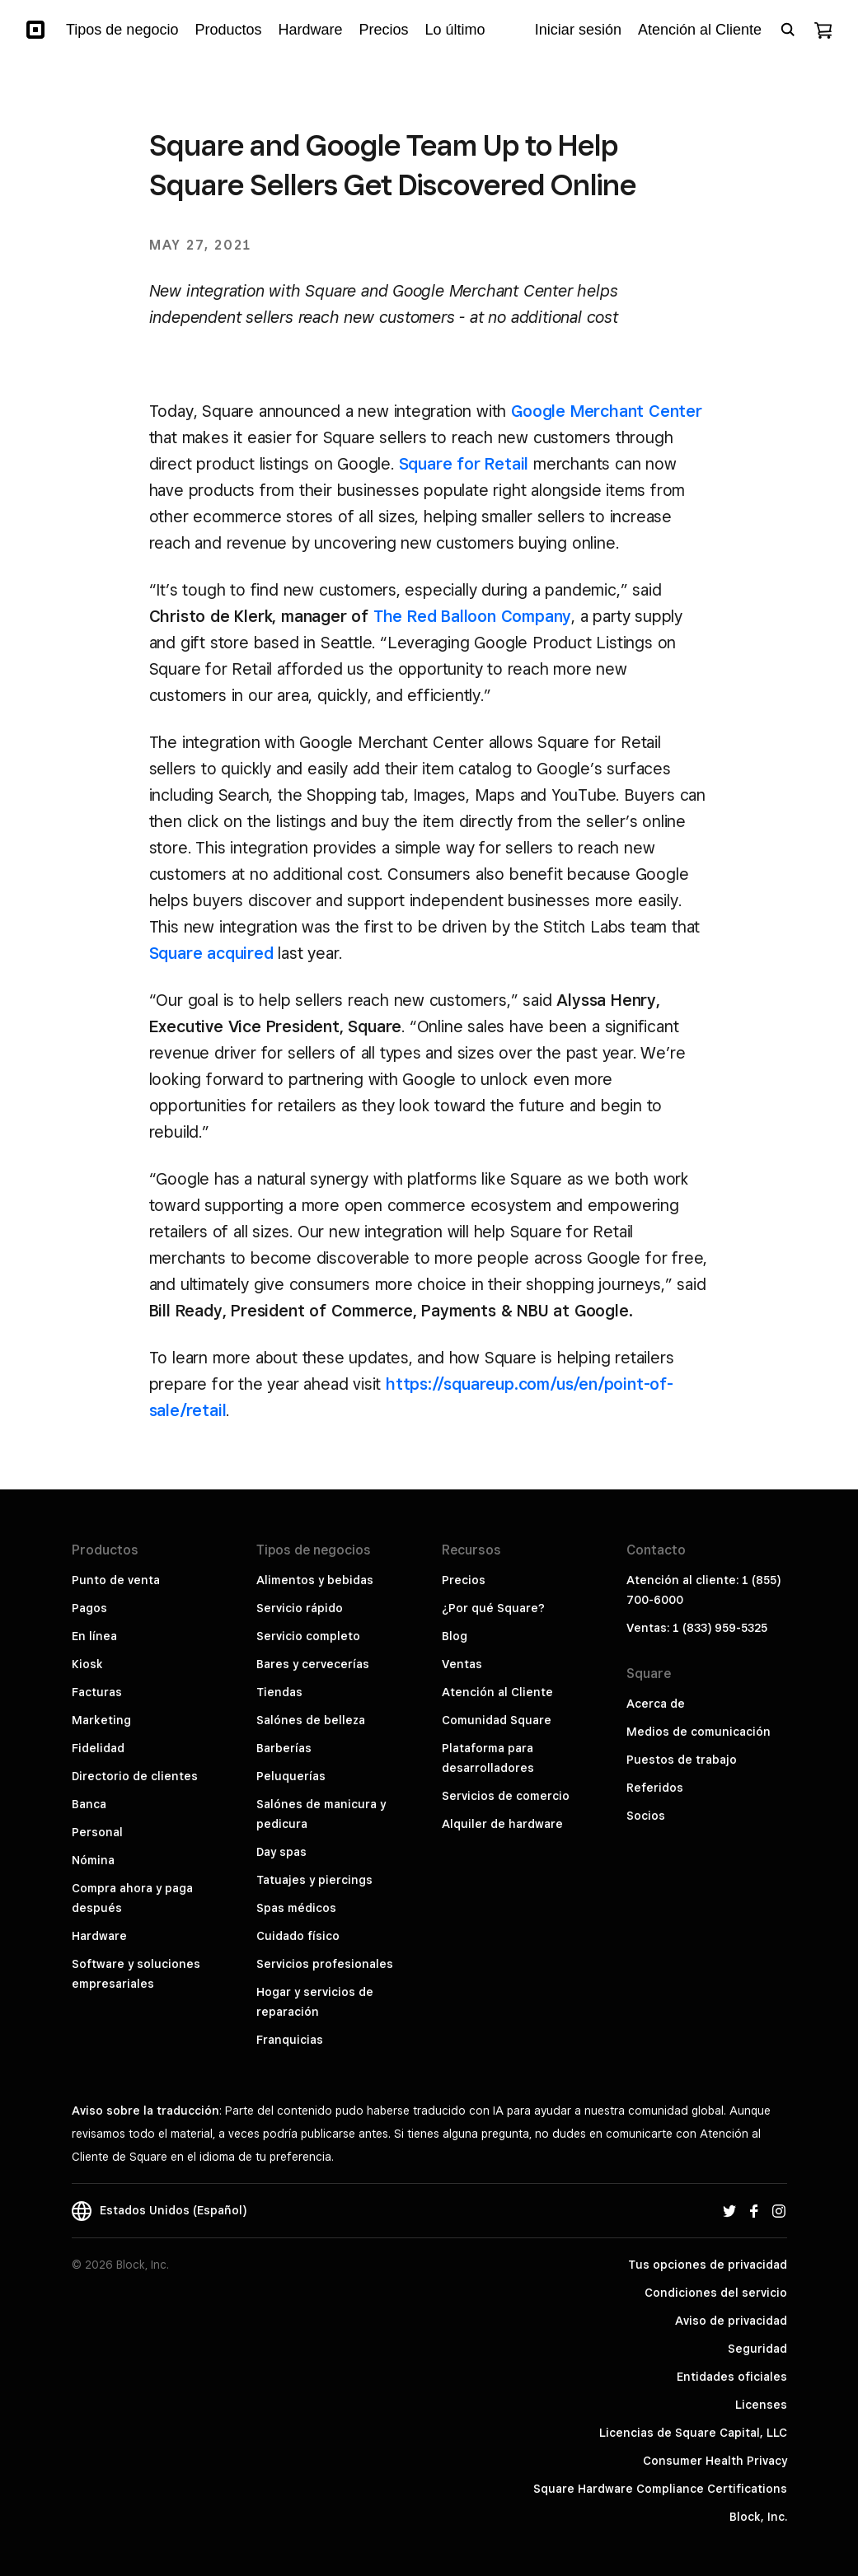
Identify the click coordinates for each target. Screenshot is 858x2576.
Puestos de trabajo (681, 1759)
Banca (89, 1804)
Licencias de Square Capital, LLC (693, 2432)
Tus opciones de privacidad (707, 2264)
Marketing (101, 1720)
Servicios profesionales (324, 1964)
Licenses (761, 2404)
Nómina (93, 1860)
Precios (463, 1580)
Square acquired (211, 953)
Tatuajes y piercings (314, 1879)
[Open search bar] (788, 29)
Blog (454, 1636)
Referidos (654, 1787)
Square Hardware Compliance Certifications (660, 2488)
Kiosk (87, 1664)
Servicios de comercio (506, 1795)
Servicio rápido (299, 1608)
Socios (645, 1815)
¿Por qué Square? (493, 1608)
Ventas (462, 1664)
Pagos (89, 1608)
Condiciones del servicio (716, 2292)
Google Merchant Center (606, 411)
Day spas (281, 1851)
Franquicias (289, 2039)
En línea (94, 1636)
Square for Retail (464, 464)
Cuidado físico (298, 1936)
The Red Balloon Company (472, 616)
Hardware (99, 1936)
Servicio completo (308, 1636)
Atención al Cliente (497, 1692)
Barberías (284, 1748)
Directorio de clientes (135, 1776)
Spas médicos (296, 1907)
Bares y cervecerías (312, 1664)
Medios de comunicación (698, 1731)
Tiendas (279, 1692)
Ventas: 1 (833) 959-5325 (696, 1627)
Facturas (97, 1692)
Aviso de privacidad (731, 2320)
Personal (97, 1832)
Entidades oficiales (732, 2376)
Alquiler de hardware (502, 1823)
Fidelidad (98, 1748)
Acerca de (655, 1703)
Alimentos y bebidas (314, 1580)
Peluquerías (291, 1776)
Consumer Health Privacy (715, 2460)
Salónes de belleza (310, 1720)
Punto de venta (116, 1580)
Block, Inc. (758, 2516)
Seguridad (757, 2348)
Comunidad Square (496, 1720)
